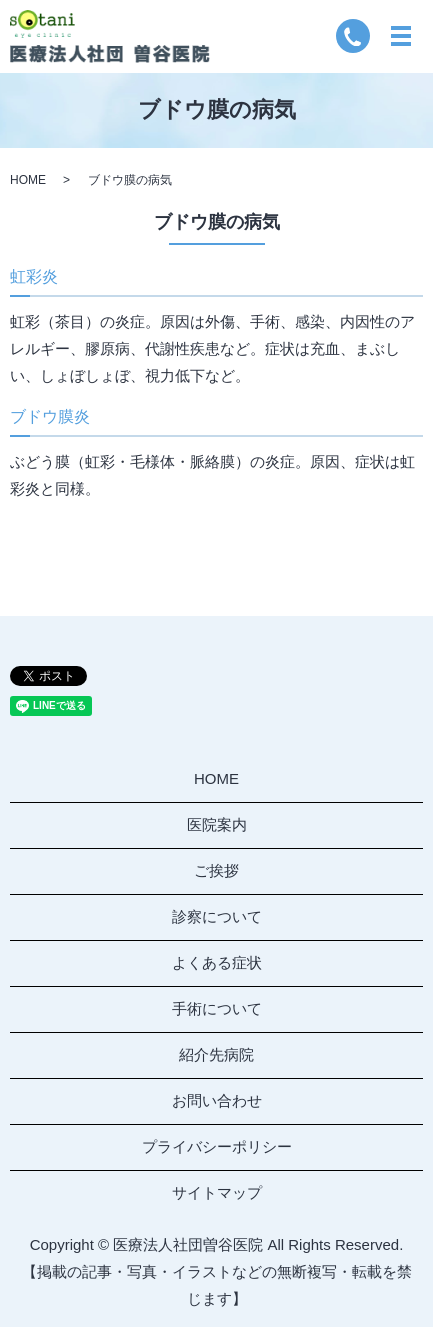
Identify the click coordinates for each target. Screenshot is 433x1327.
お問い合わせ (217, 1100)
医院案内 (217, 824)
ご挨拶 (216, 870)
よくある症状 (217, 962)
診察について (217, 916)
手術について (217, 1008)
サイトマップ (217, 1192)
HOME (28, 180)
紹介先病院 (216, 1054)
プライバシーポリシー (217, 1146)
